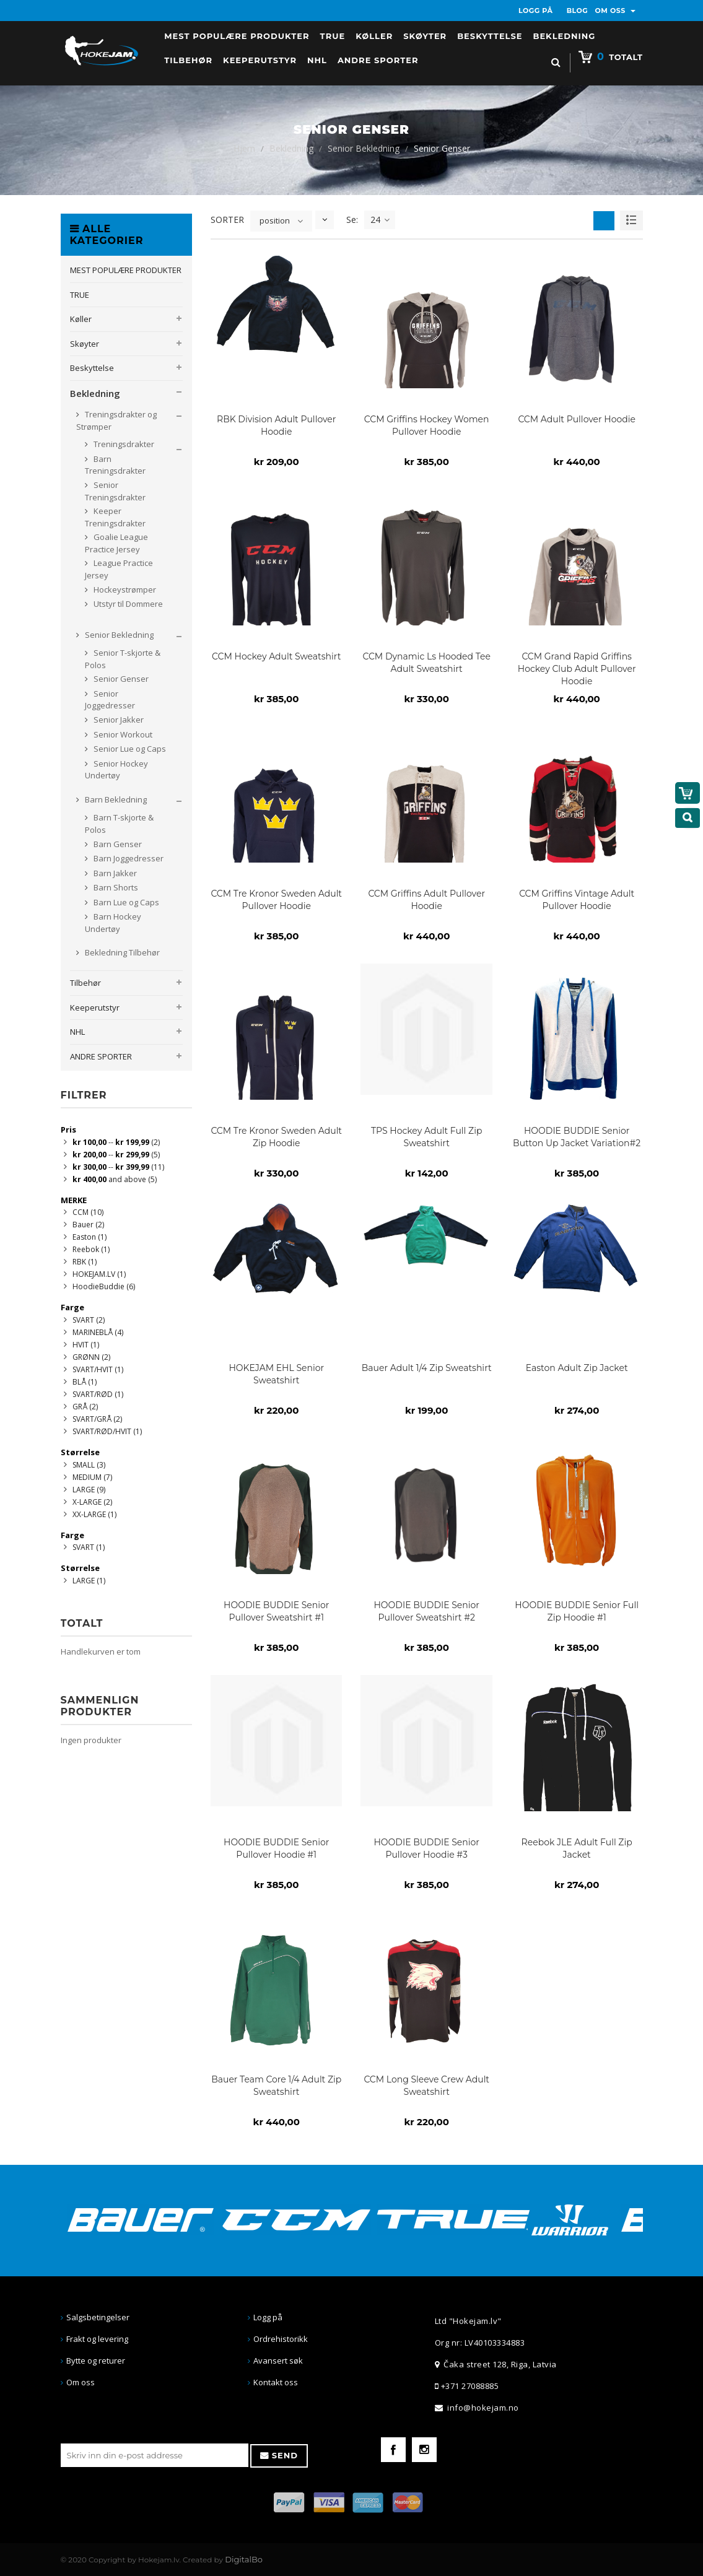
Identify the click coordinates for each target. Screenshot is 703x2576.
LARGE (88, 1489)
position (275, 220)
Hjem (244, 148)
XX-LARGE (94, 1514)
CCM (87, 1212)
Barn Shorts (115, 887)
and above (114, 1179)
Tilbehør (85, 982)
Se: (352, 219)
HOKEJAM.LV (99, 1274)
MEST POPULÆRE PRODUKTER (125, 270)
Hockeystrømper (124, 589)
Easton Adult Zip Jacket (577, 1367)
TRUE (79, 294)
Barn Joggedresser (128, 858)
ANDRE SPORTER (101, 1056)
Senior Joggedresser (110, 699)
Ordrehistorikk (280, 2338)
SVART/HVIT (97, 1369)
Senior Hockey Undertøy (116, 769)
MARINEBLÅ (97, 1332)
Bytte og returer (95, 2360)
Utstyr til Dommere (127, 603)
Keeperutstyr (95, 1007)
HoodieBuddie (103, 1286)
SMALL (88, 1465)
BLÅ (84, 1382)
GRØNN (91, 1357)
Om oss (80, 2382)
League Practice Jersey (119, 569)
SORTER (227, 219)
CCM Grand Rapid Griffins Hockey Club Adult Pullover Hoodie (577, 669)
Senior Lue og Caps (129, 748)
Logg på (267, 2317)
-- (116, 1142)
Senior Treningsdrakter (115, 491)
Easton (89, 1237)
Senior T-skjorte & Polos (122, 659)
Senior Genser (120, 678)
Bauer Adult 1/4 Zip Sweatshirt (427, 1367)
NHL (77, 1031)
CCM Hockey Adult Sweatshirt (276, 656)
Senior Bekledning (364, 148)
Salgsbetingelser (97, 2317)
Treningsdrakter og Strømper (116, 420)
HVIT (85, 1344)
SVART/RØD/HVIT (107, 1431)
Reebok (91, 1249)
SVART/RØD (97, 1394)
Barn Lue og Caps (125, 902)
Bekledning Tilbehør (121, 952)
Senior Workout (122, 734)
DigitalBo (244, 2559)
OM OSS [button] (615, 10)
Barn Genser (117, 844)
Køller (81, 318)
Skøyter (84, 343)
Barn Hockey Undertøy (113, 922)
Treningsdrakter (123, 444)
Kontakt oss (275, 2382)
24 (380, 220)
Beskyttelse (92, 367)
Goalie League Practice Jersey (116, 543)
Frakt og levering (97, 2338)
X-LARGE (92, 1502)
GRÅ (85, 1406)
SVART (88, 1320)
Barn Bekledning (115, 799)
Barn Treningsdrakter (115, 465)
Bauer (88, 1224)
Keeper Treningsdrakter (115, 517)
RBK (84, 1261)
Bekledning (291, 148)
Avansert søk (278, 2360)
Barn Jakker (114, 873)
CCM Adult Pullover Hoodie (576, 419)
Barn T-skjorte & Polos (119, 823)
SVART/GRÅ (97, 1419)
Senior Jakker (118, 719)
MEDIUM (92, 1477)
